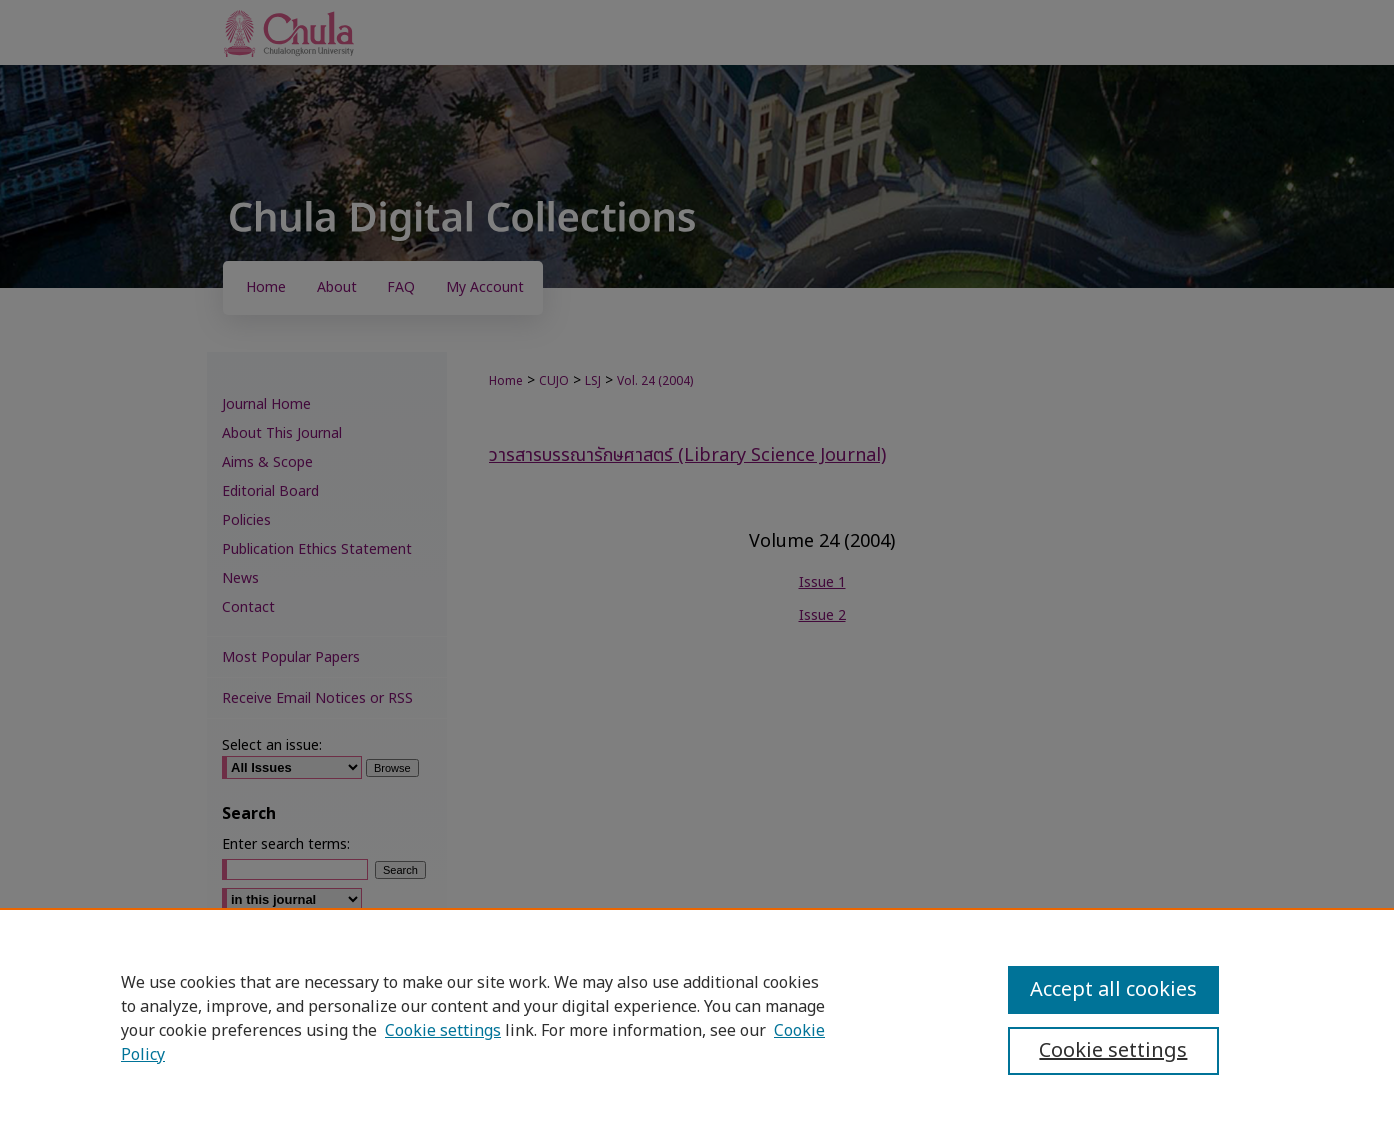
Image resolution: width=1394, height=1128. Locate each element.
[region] (697, 1018)
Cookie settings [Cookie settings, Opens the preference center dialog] (1113, 1051)
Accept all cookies (1113, 990)
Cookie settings (443, 1031)
